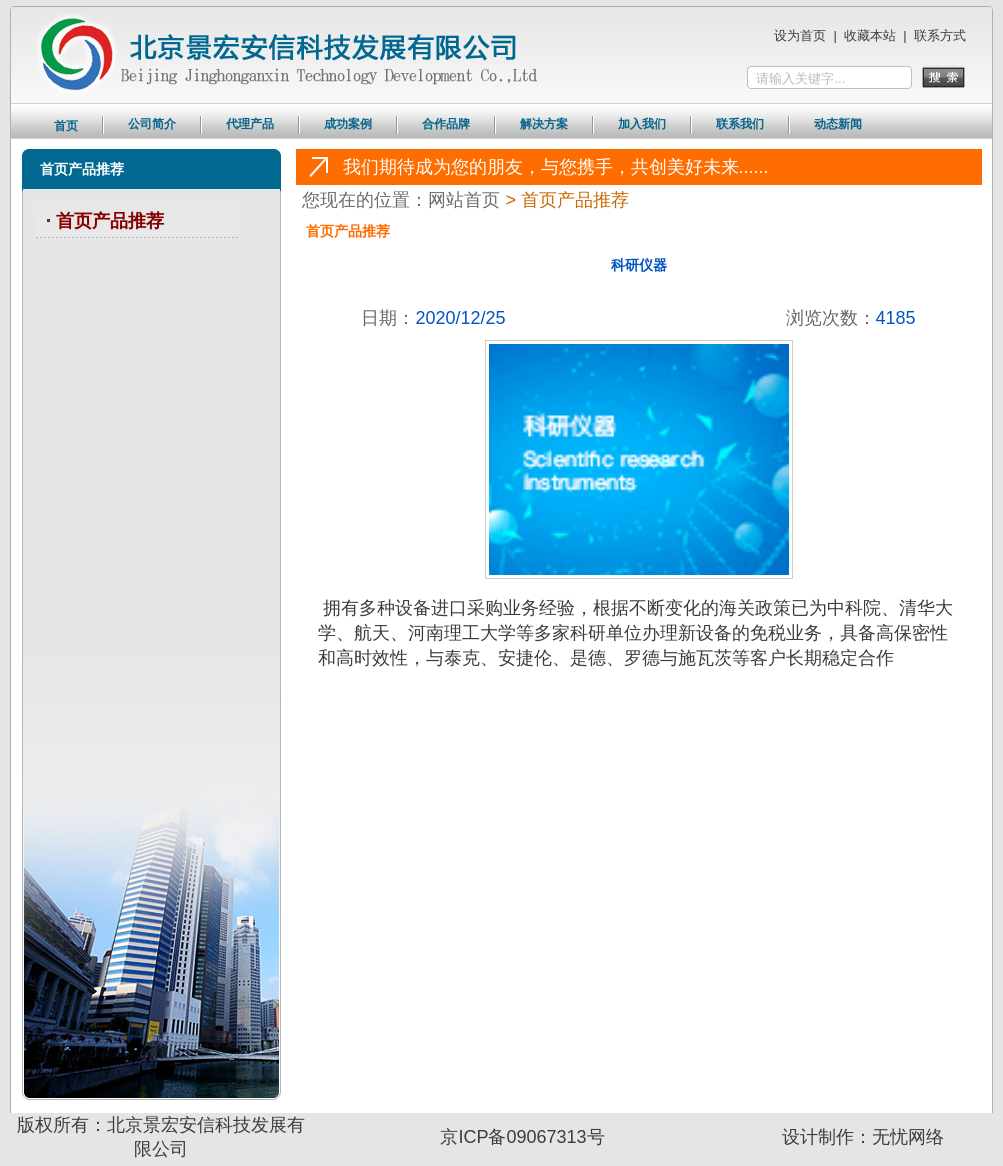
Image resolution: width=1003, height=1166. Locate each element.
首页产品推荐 (110, 221)
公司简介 (152, 124)
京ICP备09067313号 (522, 1137)
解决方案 (544, 124)
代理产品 (250, 124)
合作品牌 (446, 124)
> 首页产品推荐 (567, 200)
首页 (66, 126)
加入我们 (642, 124)
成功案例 (348, 124)
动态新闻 (838, 124)
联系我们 (740, 124)
